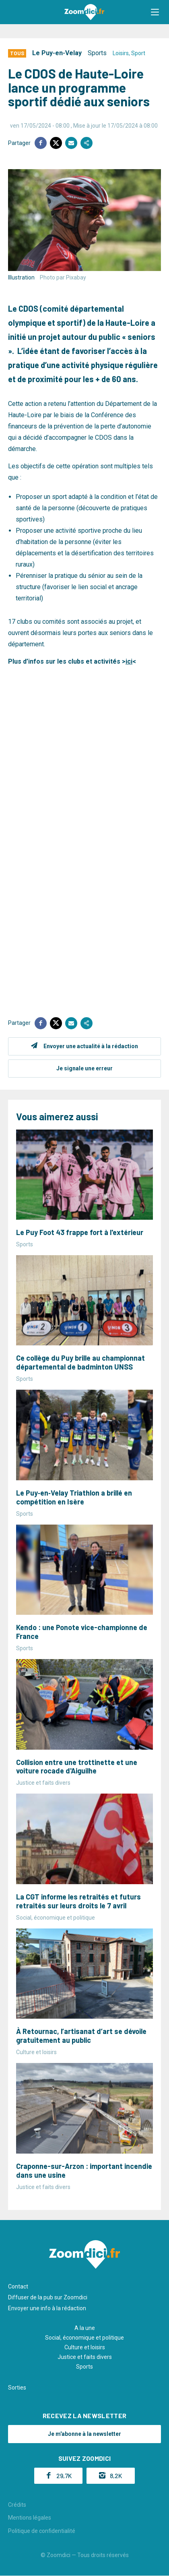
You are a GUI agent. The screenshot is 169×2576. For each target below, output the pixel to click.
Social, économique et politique (84, 2337)
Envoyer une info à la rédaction (47, 2308)
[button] (155, 12)
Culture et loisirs (84, 2347)
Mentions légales (29, 2517)
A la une (84, 2328)
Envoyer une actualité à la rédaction (90, 1046)
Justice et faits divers (85, 2357)
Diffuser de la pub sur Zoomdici (47, 2297)
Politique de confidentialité (41, 2531)
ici (129, 661)
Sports (97, 53)
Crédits (17, 2505)
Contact (18, 2286)
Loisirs (121, 53)
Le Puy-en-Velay (57, 53)
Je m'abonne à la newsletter (84, 2434)
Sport (138, 53)
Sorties (17, 2387)
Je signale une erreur (84, 1068)
